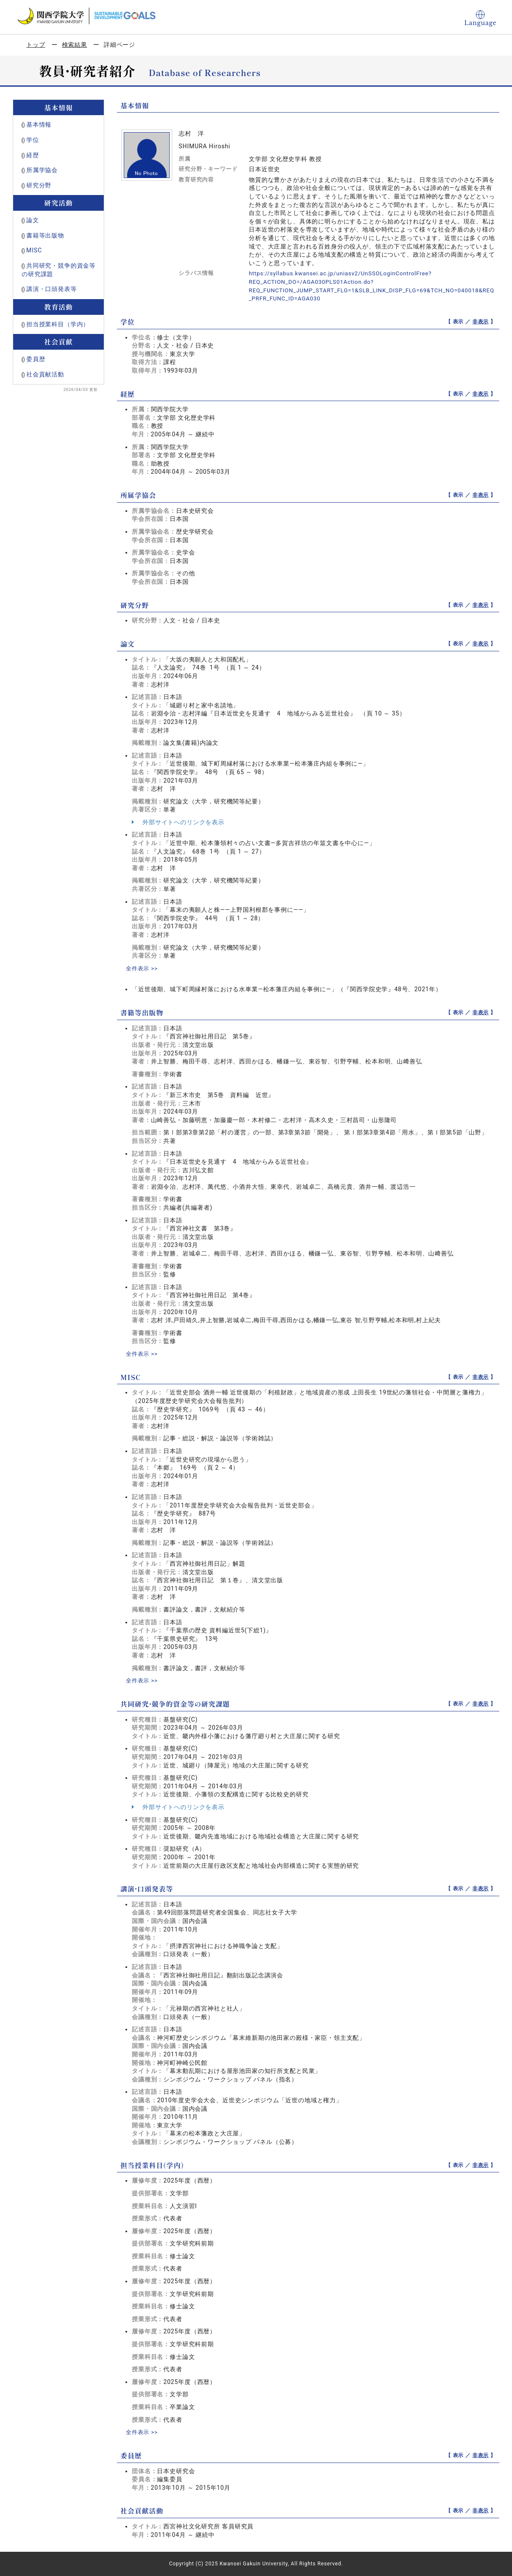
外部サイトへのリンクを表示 (178, 822)
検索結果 (74, 44)
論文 (32, 220)
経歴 (32, 155)
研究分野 (38, 185)
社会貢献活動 (45, 374)
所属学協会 (42, 170)
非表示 (480, 322)
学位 (32, 139)
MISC (34, 250)
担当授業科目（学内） (57, 324)
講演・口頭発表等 (51, 289)
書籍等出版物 (45, 235)
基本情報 (38, 124)
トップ (36, 44)
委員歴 (36, 359)
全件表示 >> (143, 968)
